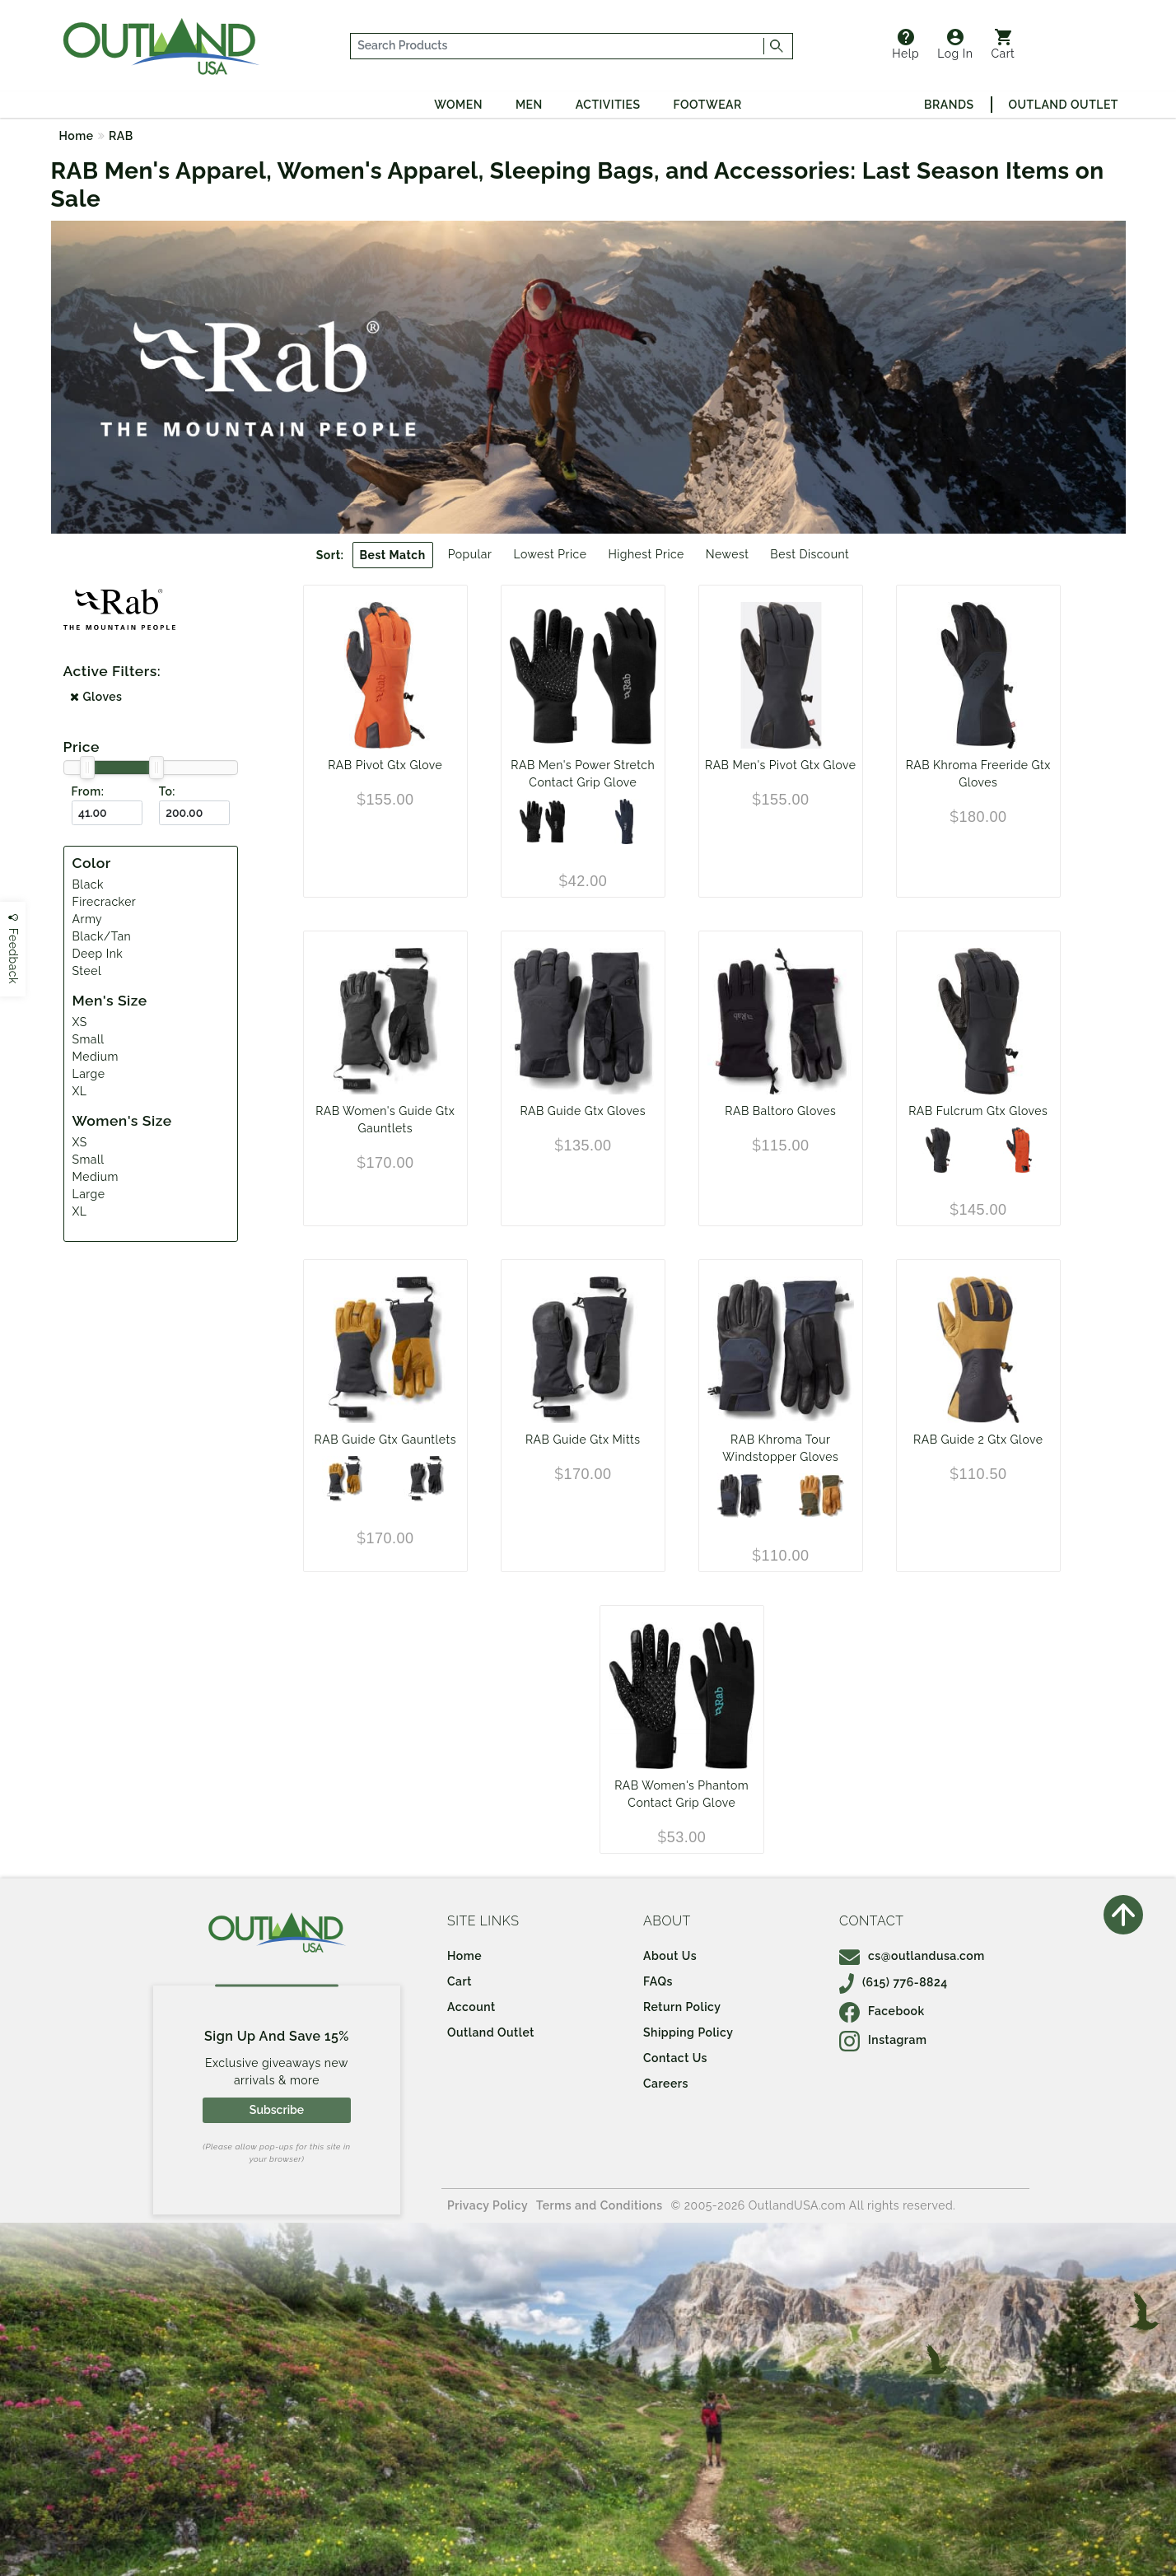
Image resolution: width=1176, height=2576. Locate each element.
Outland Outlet (1063, 104)
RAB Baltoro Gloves (780, 1111)
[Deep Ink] (624, 821)
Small (88, 1039)
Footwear (708, 104)
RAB (121, 135)
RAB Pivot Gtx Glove (385, 765)
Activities (608, 104)
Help (905, 44)
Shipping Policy (688, 2032)
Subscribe (277, 2109)
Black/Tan (102, 936)
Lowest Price (549, 554)
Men (529, 104)
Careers (665, 2083)
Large (88, 1073)
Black (88, 884)
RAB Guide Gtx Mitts (583, 1439)
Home (76, 135)
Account (471, 2007)
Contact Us (675, 2058)
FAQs (658, 1981)
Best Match (393, 555)
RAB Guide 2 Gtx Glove (978, 1439)
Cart (1003, 44)
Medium (95, 1056)
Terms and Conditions (599, 2205)
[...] (557, 46)
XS (79, 1022)
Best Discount (809, 554)
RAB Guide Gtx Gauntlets (385, 1439)
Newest (727, 554)
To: (167, 791)
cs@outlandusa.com (912, 1955)
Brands (948, 104)
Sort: (330, 555)
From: (88, 791)
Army (87, 919)
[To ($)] (194, 813)
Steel (87, 971)
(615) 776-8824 (893, 1982)
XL (79, 1091)
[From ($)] (107, 813)
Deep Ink (98, 953)
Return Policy (682, 2007)
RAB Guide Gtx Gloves (583, 1111)
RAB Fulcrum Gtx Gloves (978, 1111)
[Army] (821, 1496)
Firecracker (104, 901)
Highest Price (646, 554)
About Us (670, 1955)
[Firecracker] (1019, 1150)
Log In (955, 44)
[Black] (542, 821)
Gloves (96, 696)
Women (458, 104)
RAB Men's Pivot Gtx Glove (780, 765)
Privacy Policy (487, 2205)
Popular (470, 554)
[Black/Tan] (345, 1479)
